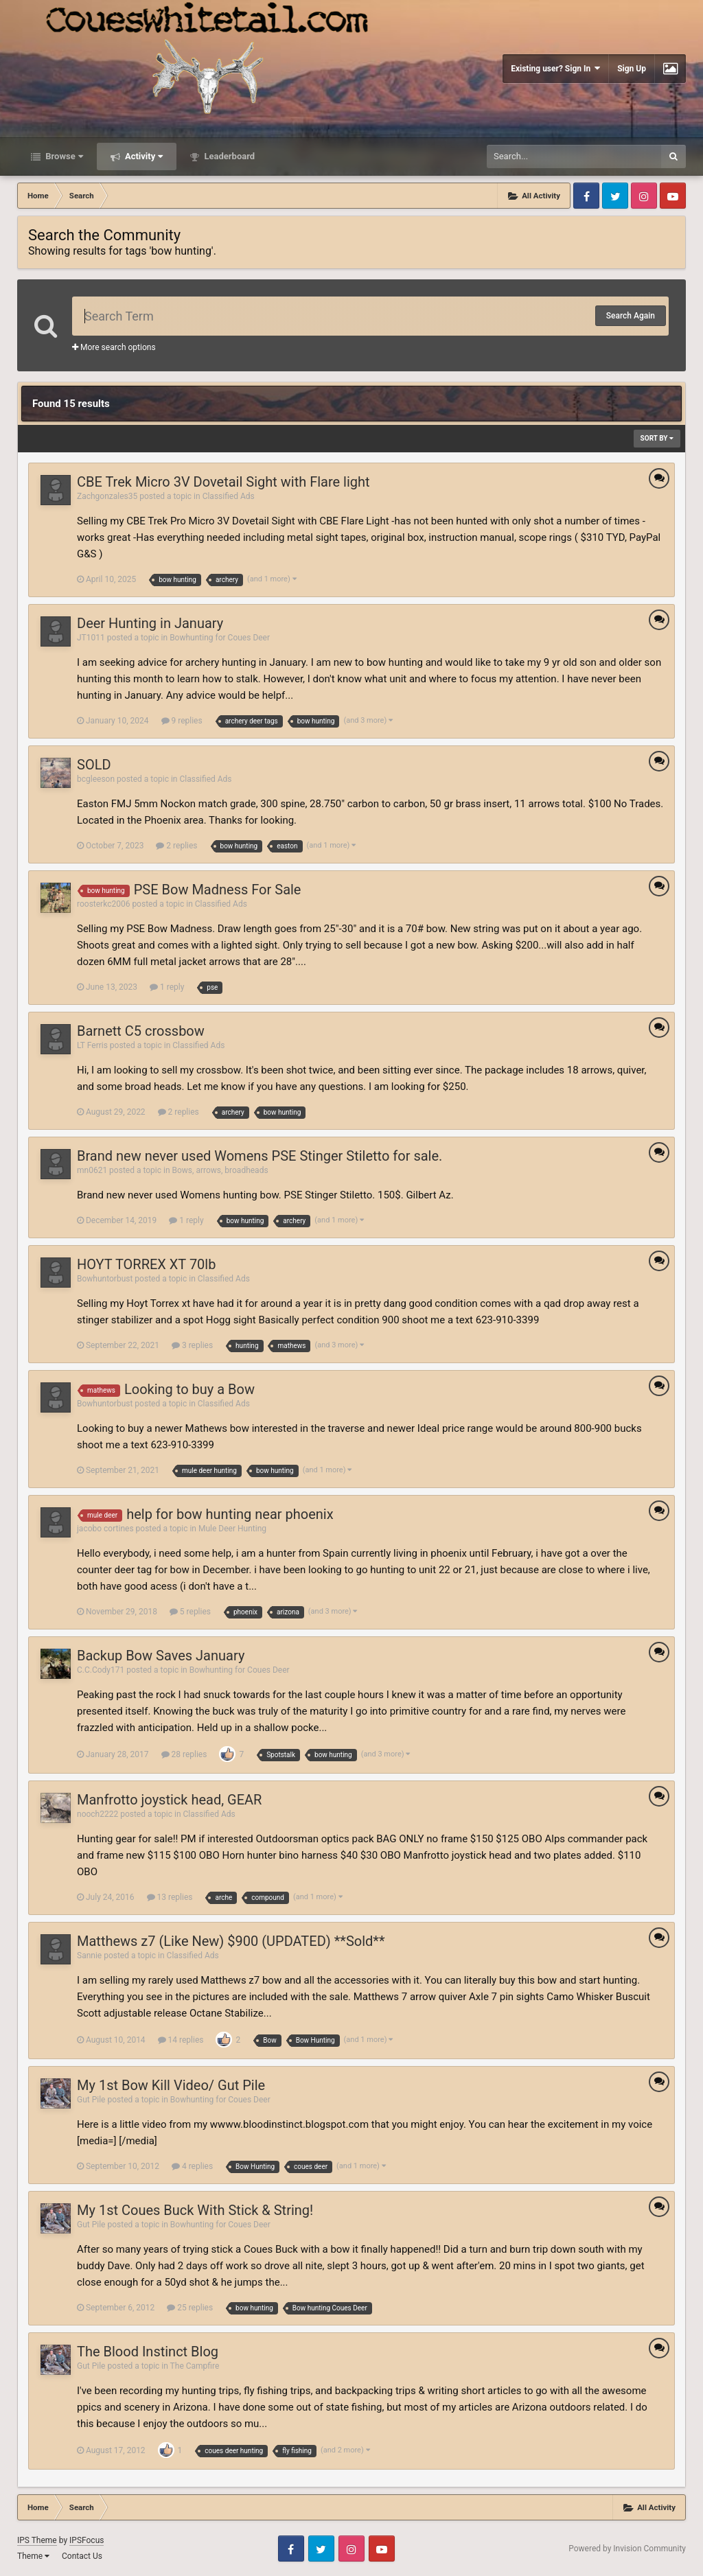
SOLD (94, 764)
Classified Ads (229, 496)
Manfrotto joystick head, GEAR (169, 1799)
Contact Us (82, 2556)
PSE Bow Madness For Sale (217, 889)
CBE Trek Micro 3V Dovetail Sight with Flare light (223, 482)
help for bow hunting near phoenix (229, 1514)
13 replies (170, 1897)
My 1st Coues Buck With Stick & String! (195, 2210)
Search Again (630, 316)
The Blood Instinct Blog (147, 2351)
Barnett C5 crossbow (141, 1031)
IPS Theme (37, 2540)
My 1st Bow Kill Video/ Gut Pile (171, 2085)
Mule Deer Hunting (232, 1528)
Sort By (657, 438)
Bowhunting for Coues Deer (220, 637)
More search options (114, 347)
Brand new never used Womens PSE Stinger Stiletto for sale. (259, 1156)
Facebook (586, 196)
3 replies (192, 1345)
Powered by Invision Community (627, 2548)
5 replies (190, 1611)
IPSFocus (86, 2540)
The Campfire (195, 2366)
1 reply (167, 987)
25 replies (190, 2307)
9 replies (182, 721)
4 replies (192, 2166)
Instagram (644, 196)
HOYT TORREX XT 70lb (146, 1264)
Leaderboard (228, 156)
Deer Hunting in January (150, 623)
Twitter (615, 196)
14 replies (181, 2040)
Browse (63, 156)
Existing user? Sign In (555, 68)
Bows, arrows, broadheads (220, 1170)
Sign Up (631, 68)
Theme (33, 2556)
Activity (143, 156)
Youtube (673, 196)
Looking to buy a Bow (189, 1389)
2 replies (176, 845)
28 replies (184, 1754)
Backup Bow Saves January (160, 1655)
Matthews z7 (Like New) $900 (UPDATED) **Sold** (231, 1941)
